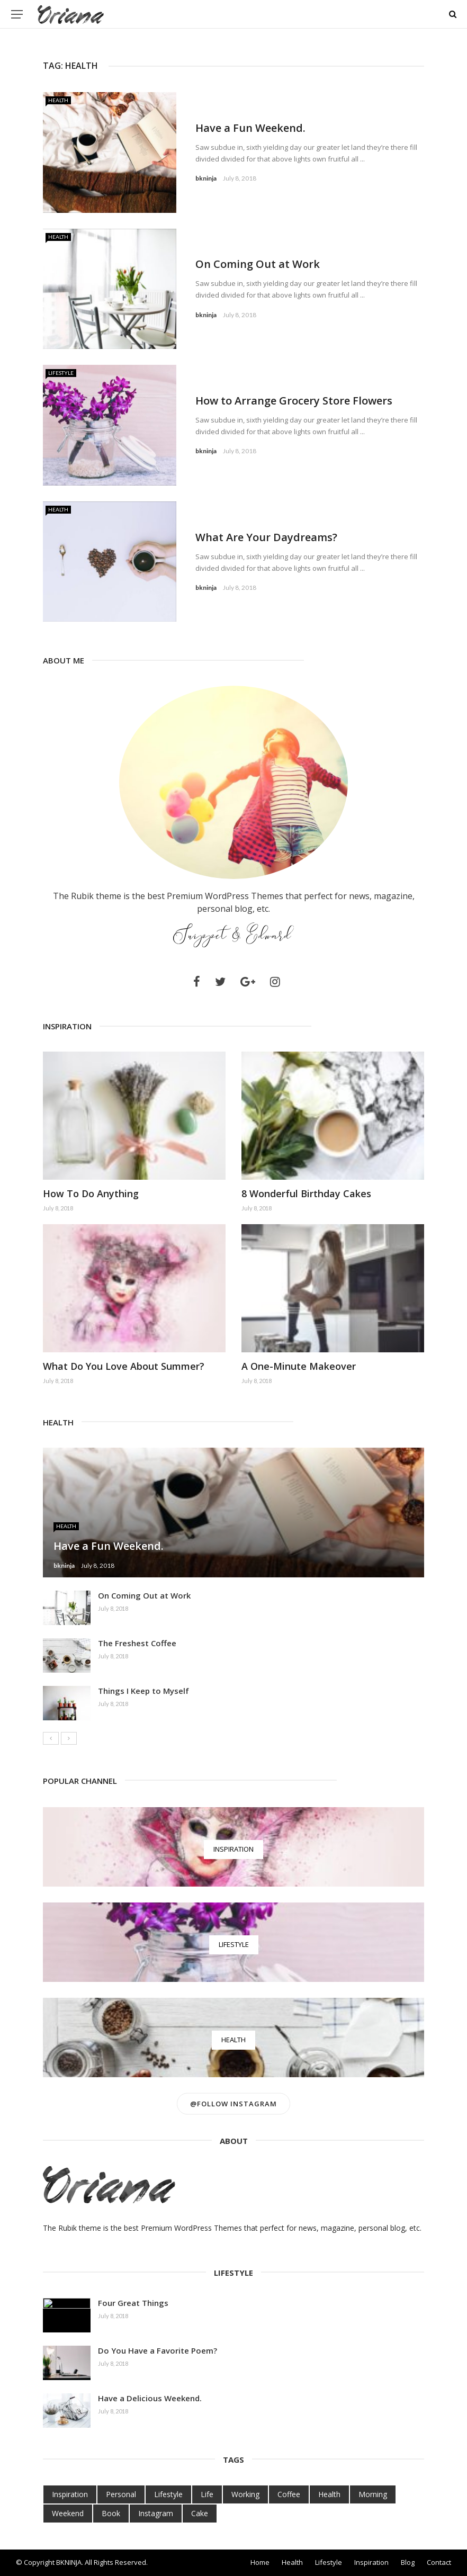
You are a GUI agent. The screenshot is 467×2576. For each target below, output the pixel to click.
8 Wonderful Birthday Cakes (306, 1193)
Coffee (288, 2494)
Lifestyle (61, 373)
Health (58, 100)
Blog (408, 2562)
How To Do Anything (91, 1193)
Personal (121, 2494)
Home (260, 2562)
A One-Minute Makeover (298, 1366)
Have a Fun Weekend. (250, 128)
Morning (372, 2494)
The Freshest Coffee (137, 1643)
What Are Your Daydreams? (266, 537)
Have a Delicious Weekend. (150, 2398)
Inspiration (70, 2494)
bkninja (206, 178)
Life (207, 2494)
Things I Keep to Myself (143, 1690)
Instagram (155, 2513)
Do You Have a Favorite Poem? (157, 2350)
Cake (199, 2513)
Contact (439, 2562)
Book (111, 2513)
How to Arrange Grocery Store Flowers (293, 400)
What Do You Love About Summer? (123, 1366)
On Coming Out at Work (257, 264)
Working (245, 2494)
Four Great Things (133, 2302)
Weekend (68, 2513)
